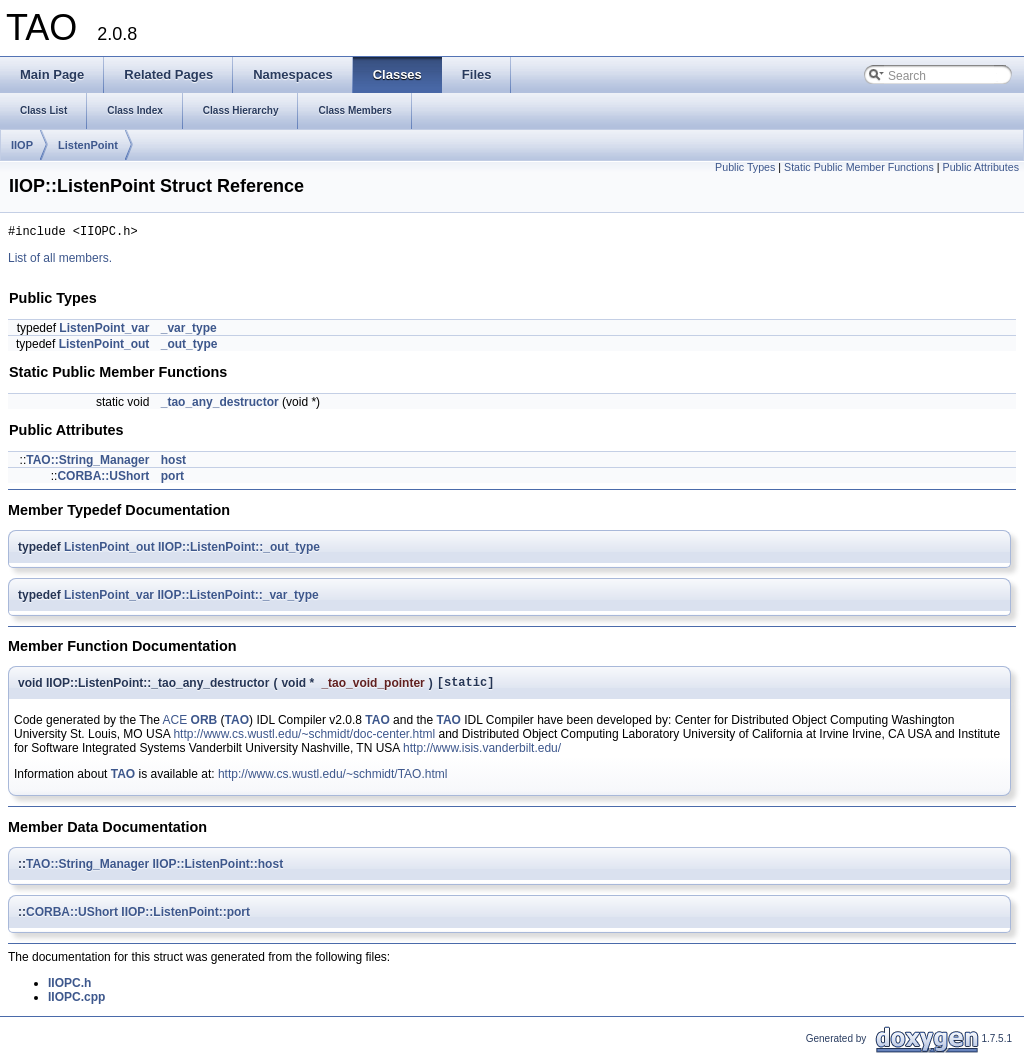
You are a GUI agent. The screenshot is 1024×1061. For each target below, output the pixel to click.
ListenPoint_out (104, 347)
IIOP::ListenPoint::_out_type (239, 550)
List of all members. (60, 261)
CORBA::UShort (103, 479)
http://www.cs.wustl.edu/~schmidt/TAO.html (333, 780)
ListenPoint (88, 145)
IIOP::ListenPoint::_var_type (237, 598)
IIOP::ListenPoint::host (217, 870)
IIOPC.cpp (76, 1003)
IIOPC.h (69, 989)
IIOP (22, 145)
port (172, 479)
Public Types (745, 167)
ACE (175, 726)
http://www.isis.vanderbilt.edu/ (482, 754)
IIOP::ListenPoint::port (185, 918)
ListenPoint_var (104, 331)
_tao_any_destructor (220, 405)
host (173, 463)
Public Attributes (981, 167)
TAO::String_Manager (87, 463)
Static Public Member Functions (859, 167)
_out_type (189, 347)
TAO (237, 726)
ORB (204, 726)
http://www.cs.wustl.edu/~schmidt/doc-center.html (304, 740)
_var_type (189, 331)
